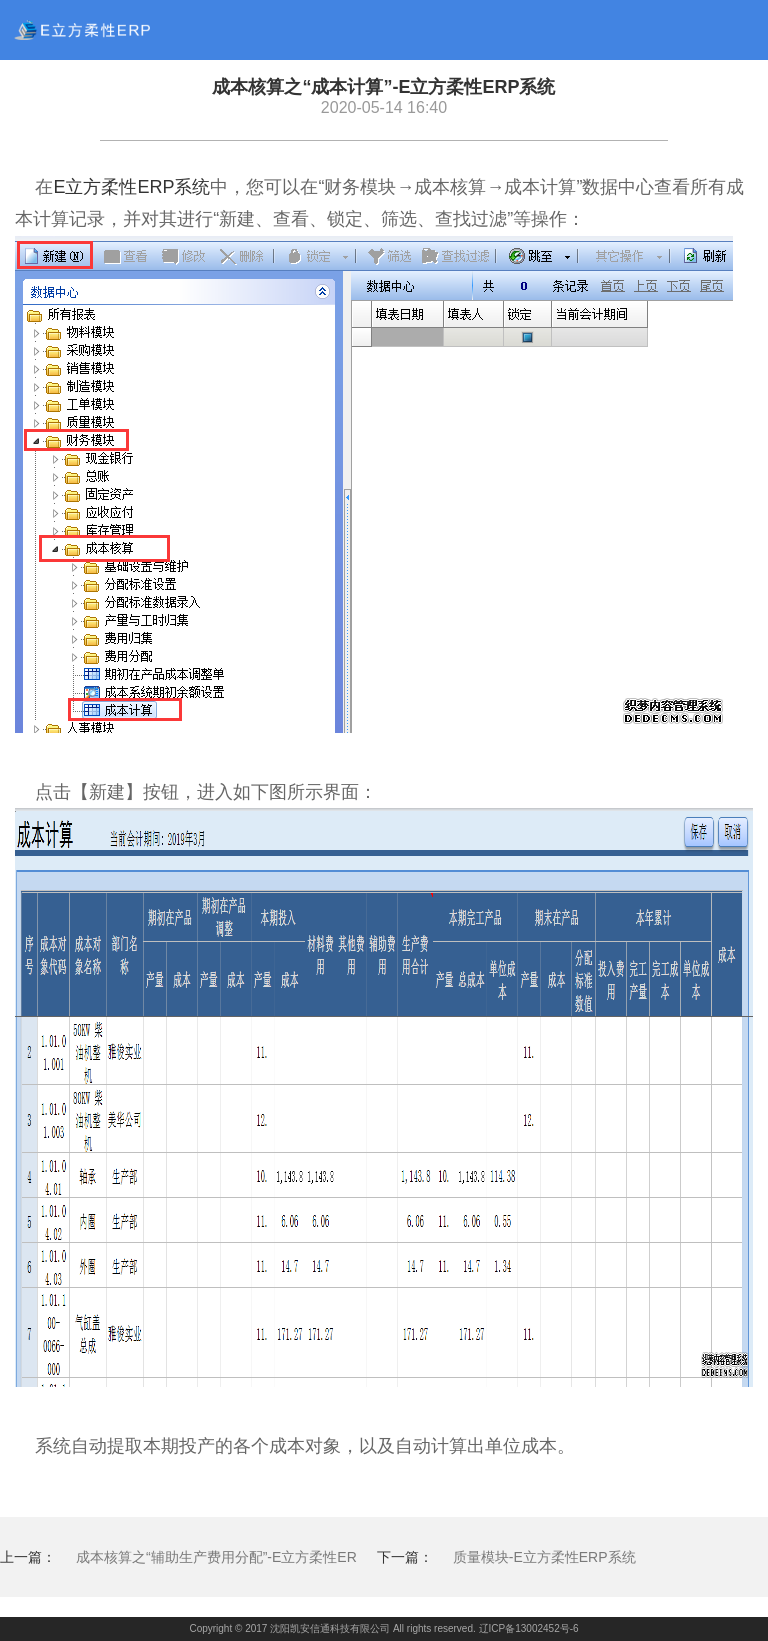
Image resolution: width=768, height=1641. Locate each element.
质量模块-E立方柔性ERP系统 (544, 1557)
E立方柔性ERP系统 (131, 187)
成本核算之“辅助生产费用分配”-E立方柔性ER (216, 1557)
